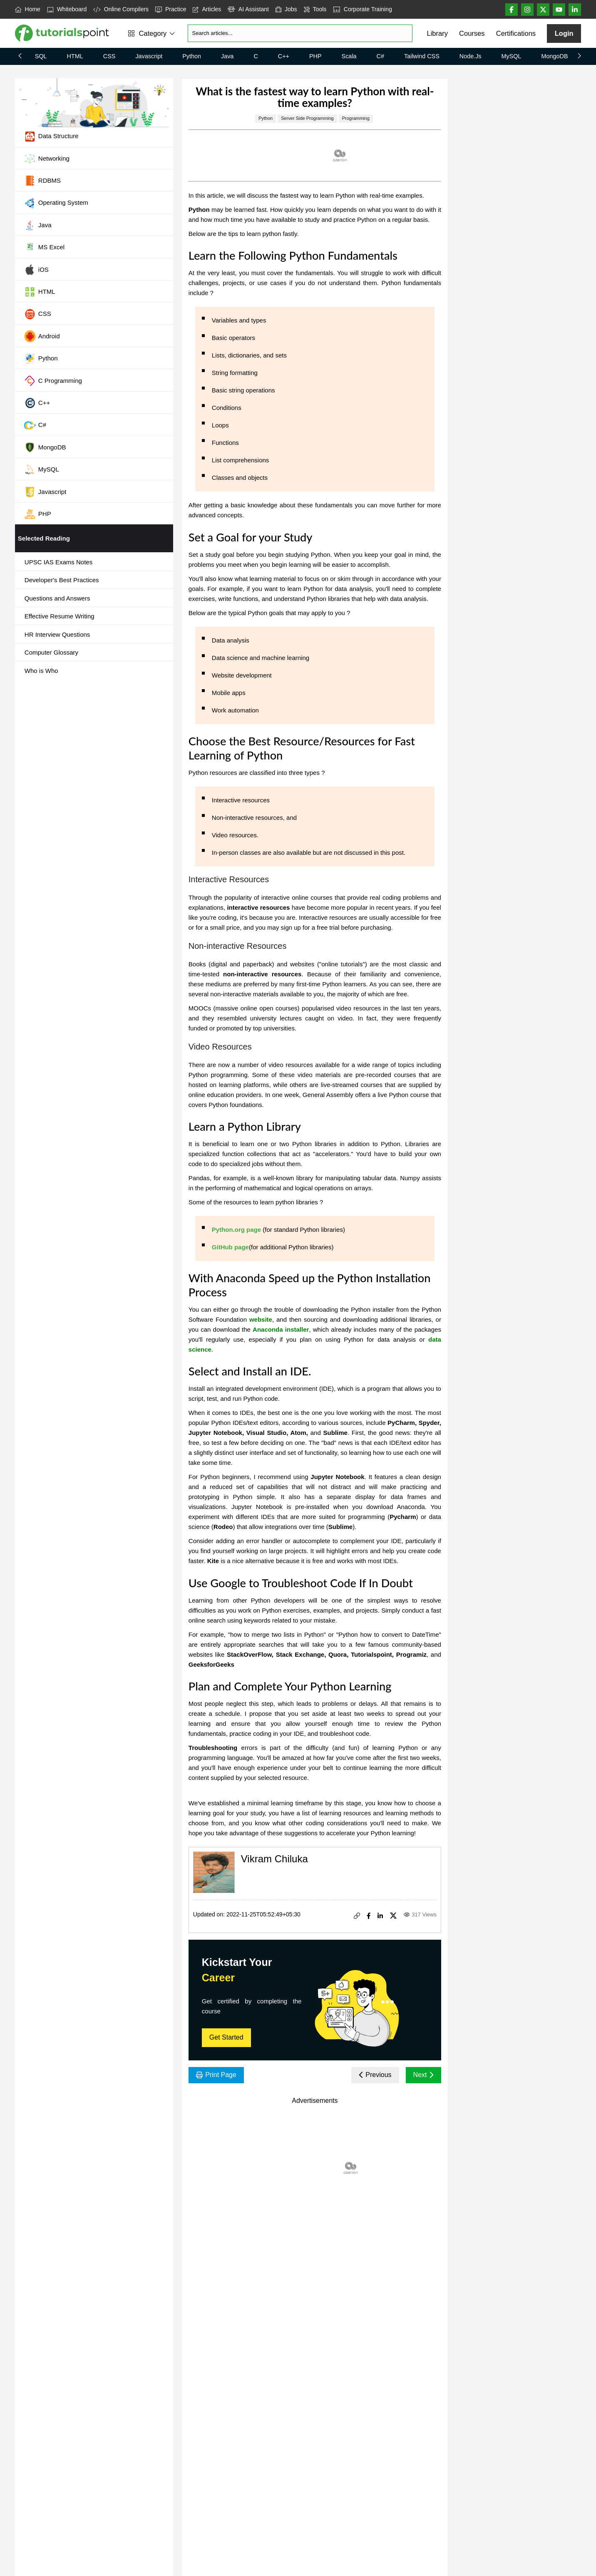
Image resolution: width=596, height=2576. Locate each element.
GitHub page (230, 1247)
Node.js (470, 56)
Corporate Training (362, 9)
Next (423, 2074)
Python (191, 56)
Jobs (286, 9)
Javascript (148, 56)
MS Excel (44, 247)
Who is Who (41, 670)
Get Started (226, 2037)
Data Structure (51, 136)
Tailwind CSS (422, 56)
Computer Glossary (51, 652)
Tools (315, 9)
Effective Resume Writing (59, 616)
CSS (109, 56)
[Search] (300, 33)
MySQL (512, 56)
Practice (170, 9)
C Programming (53, 381)
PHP (315, 56)
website (260, 1319)
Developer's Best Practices (62, 579)
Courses (471, 33)
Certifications (516, 33)
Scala (349, 56)
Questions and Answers (57, 598)
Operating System (56, 203)
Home (27, 9)
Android (42, 336)
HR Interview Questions (57, 634)
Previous (375, 2074)
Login (564, 33)
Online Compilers (121, 9)
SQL (41, 56)
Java (227, 56)
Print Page (216, 2074)
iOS (36, 269)
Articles (207, 9)
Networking (47, 158)
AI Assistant (248, 9)
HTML (75, 56)
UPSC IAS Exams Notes (58, 562)
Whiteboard (67, 9)
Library (437, 33)
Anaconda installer (281, 1329)
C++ (283, 56)
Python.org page (236, 1229)
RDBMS (42, 180)
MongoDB (554, 56)
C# (380, 56)
